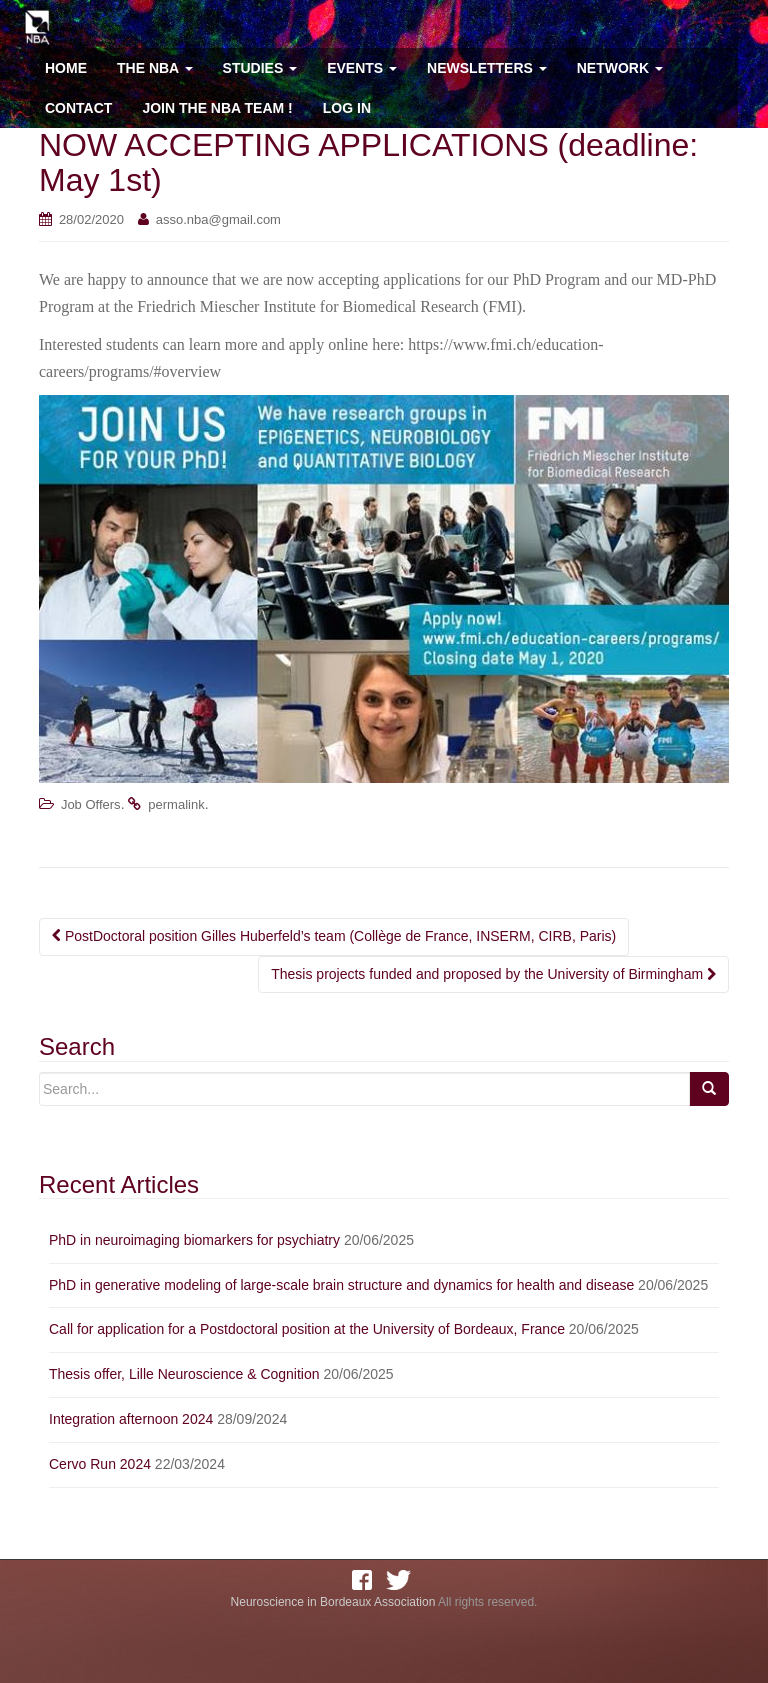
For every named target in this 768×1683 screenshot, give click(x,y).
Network (620, 68)
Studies (260, 68)
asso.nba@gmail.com (218, 219)
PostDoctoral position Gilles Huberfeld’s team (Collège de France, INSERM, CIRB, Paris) (334, 936)
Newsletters (487, 68)
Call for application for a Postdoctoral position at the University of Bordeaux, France (307, 1329)
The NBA (155, 68)
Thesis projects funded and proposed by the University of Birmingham (493, 974)
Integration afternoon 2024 (131, 1419)
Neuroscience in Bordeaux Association (333, 1602)
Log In (347, 108)
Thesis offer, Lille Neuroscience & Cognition (184, 1374)
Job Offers (91, 804)
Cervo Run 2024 (100, 1464)
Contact (78, 108)
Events (362, 68)
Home (66, 68)
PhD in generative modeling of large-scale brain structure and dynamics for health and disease (341, 1285)
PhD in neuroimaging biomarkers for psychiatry (194, 1240)
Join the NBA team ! (217, 108)
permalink (176, 804)
